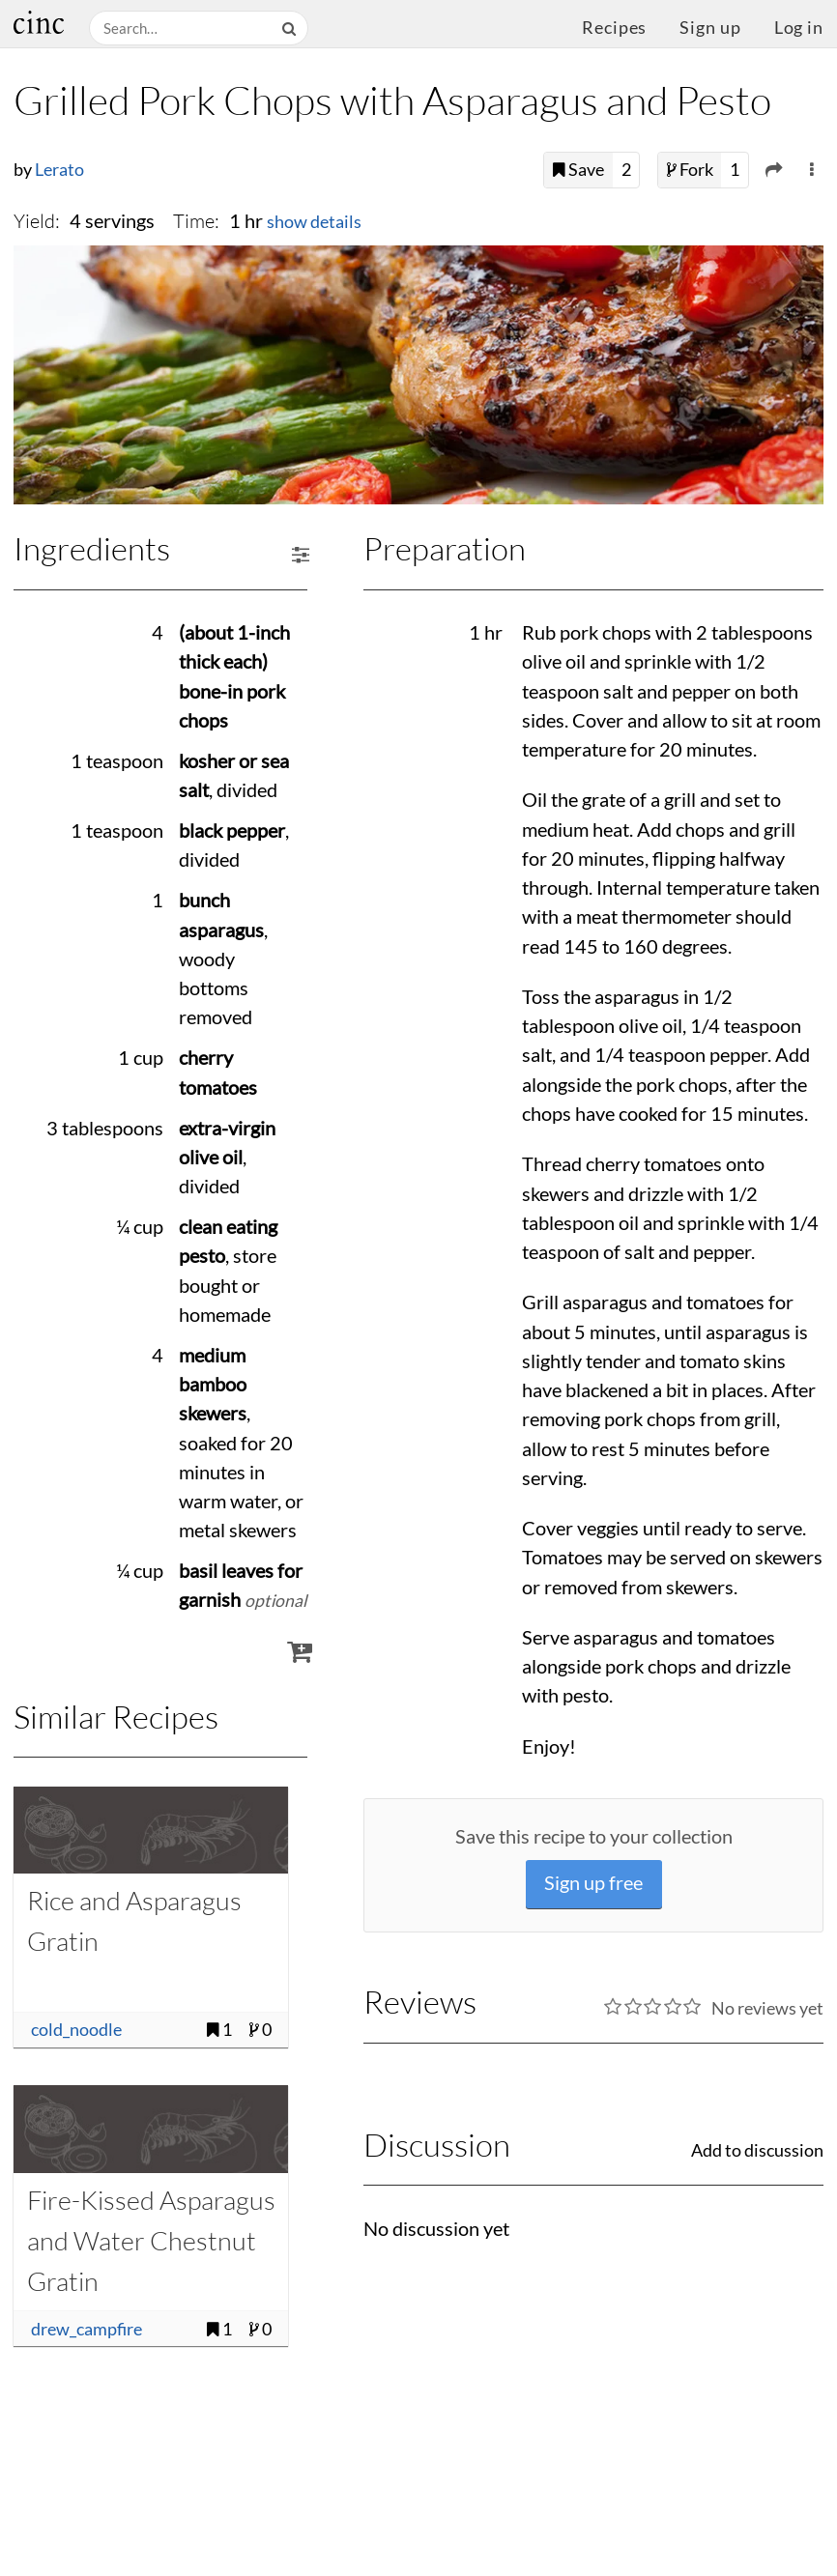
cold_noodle (76, 2029)
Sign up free (593, 1883)
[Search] (290, 28)
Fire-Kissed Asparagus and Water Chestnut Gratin (151, 2241)
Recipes (614, 27)
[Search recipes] (182, 28)
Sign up (709, 27)
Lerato (59, 169)
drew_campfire (86, 2329)
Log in (798, 27)
